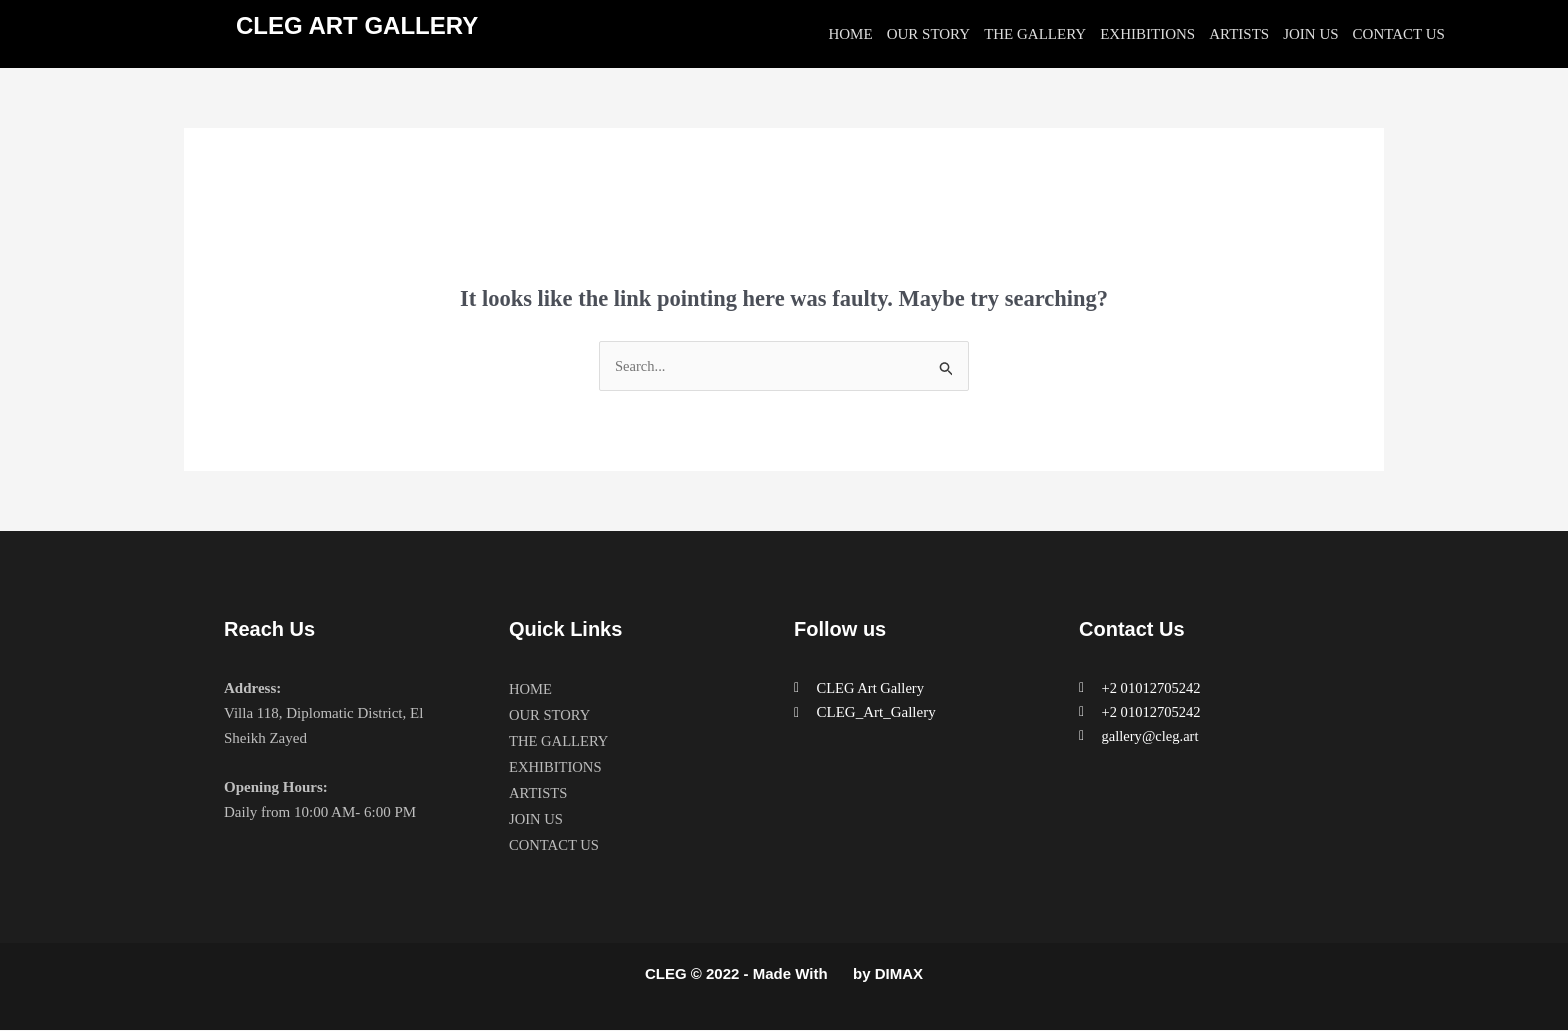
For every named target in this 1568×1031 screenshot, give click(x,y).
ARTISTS (1239, 34)
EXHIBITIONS (1147, 34)
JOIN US (1310, 34)
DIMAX (899, 974)
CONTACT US (1399, 34)
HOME (850, 34)
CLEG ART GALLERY (357, 25)
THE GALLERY (1035, 34)
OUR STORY (929, 34)
